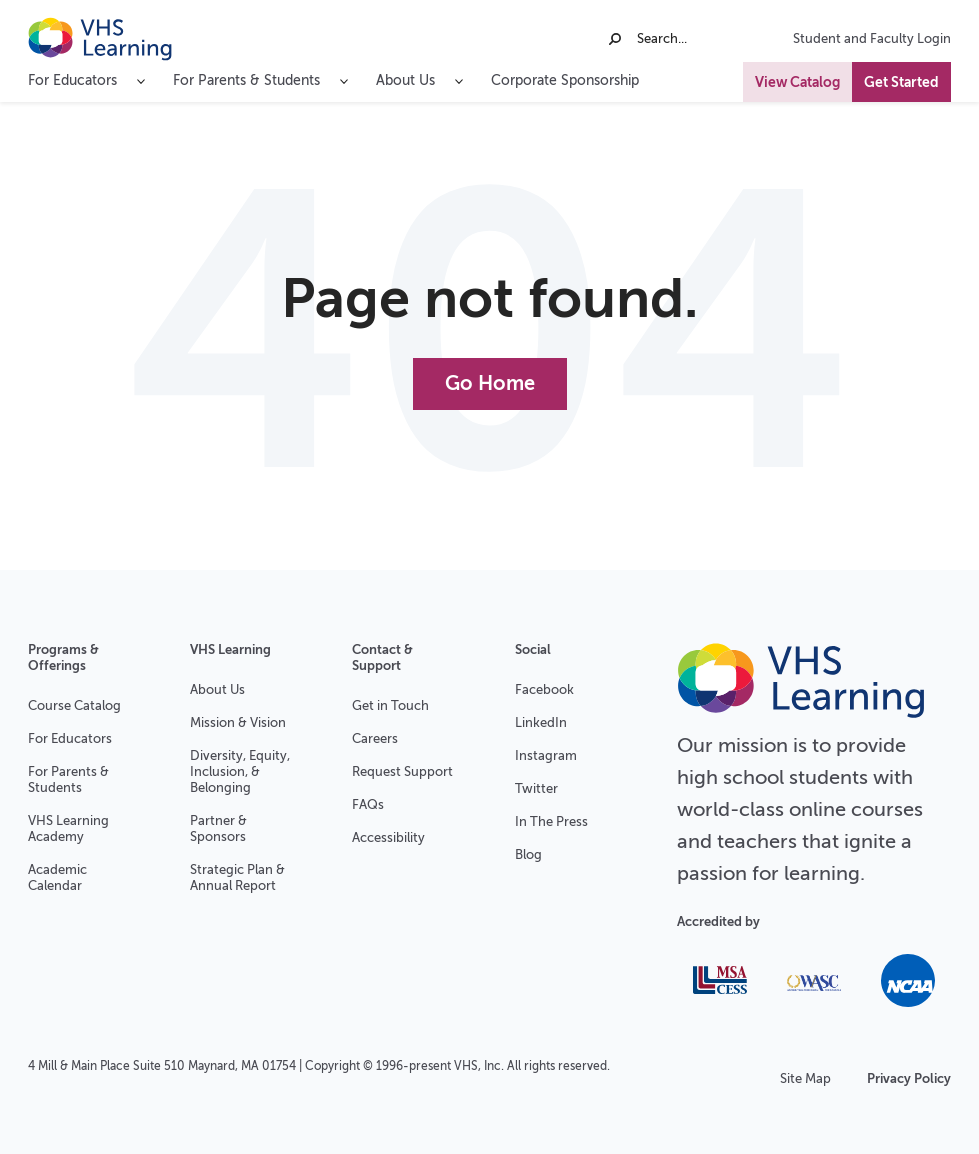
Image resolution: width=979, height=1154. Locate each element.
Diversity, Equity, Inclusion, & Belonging (240, 771)
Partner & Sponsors (218, 828)
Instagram (546, 755)
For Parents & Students (68, 779)
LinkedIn (541, 722)
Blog (528, 854)
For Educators (70, 738)
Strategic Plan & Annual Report (237, 877)
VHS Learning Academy (68, 828)
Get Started (901, 82)
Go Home (490, 383)
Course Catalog (74, 705)
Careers (375, 738)
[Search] (685, 39)
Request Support (402, 771)
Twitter (536, 788)
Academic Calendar (57, 877)
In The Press (551, 821)
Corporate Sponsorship (565, 80)
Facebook (544, 689)
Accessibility (388, 837)
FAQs (368, 804)
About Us (217, 689)
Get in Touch (390, 705)
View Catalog (797, 82)
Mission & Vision (238, 722)
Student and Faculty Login (872, 38)
